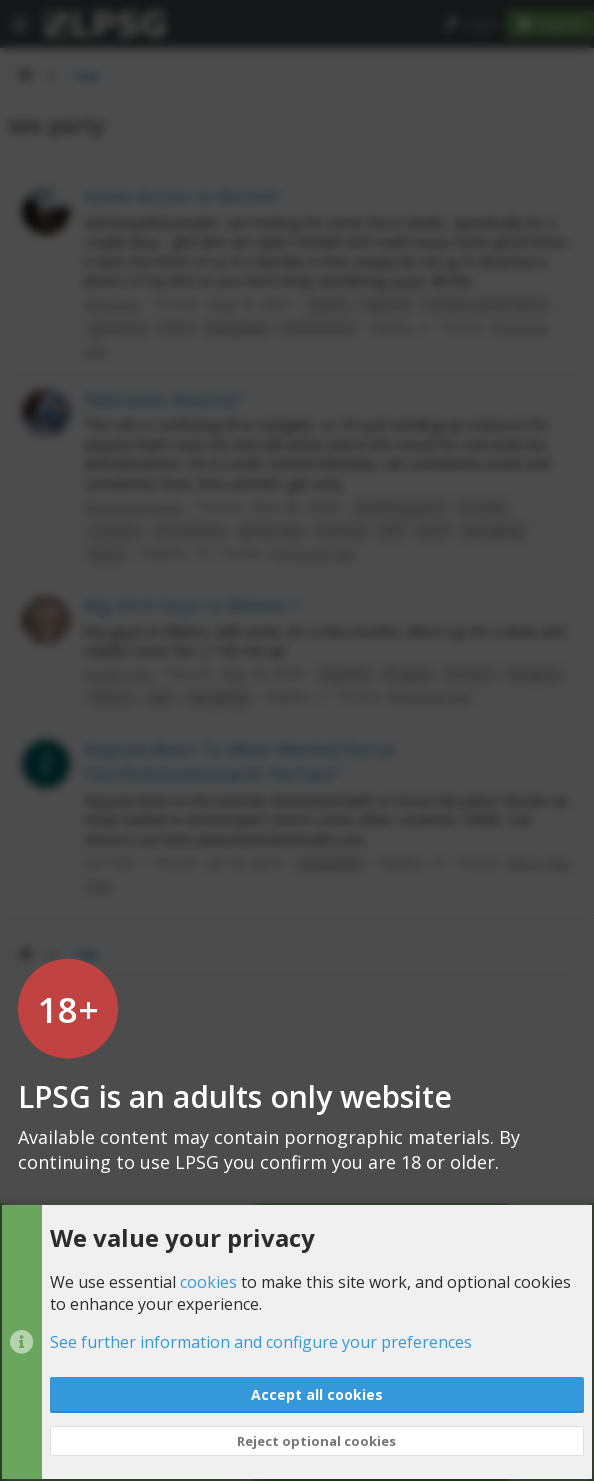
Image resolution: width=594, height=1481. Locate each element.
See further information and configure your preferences (261, 1343)
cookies (208, 1282)
